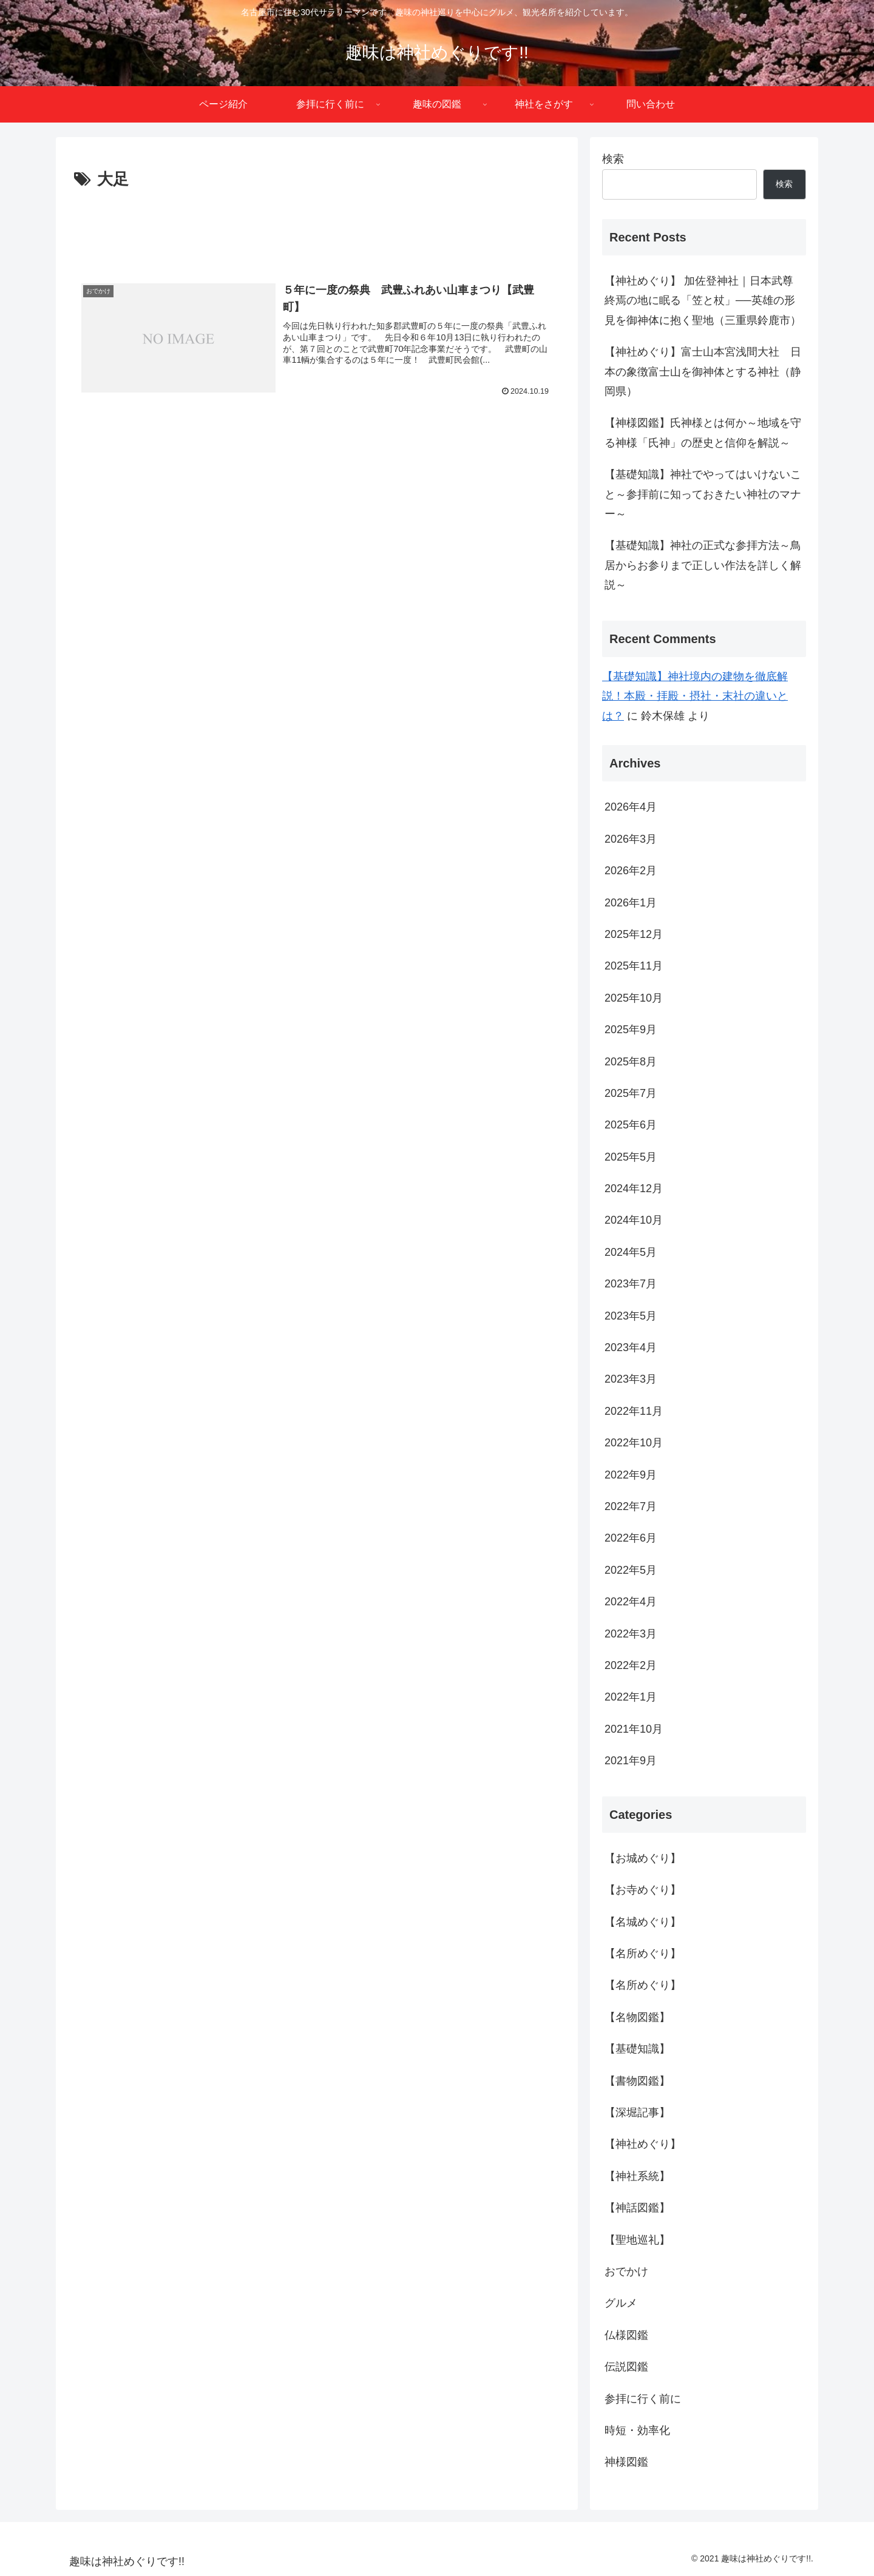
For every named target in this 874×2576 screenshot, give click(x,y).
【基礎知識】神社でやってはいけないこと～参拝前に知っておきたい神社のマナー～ (703, 494)
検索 (613, 159)
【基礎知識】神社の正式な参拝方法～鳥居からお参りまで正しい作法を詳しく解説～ (703, 565)
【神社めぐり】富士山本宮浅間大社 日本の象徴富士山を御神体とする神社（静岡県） (703, 371)
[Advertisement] (317, 227)
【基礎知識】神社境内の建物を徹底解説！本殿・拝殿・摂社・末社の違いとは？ (695, 696)
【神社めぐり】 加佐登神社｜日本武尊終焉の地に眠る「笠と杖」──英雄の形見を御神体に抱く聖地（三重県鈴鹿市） (703, 300)
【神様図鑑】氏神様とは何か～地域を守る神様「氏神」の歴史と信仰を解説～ (703, 432)
